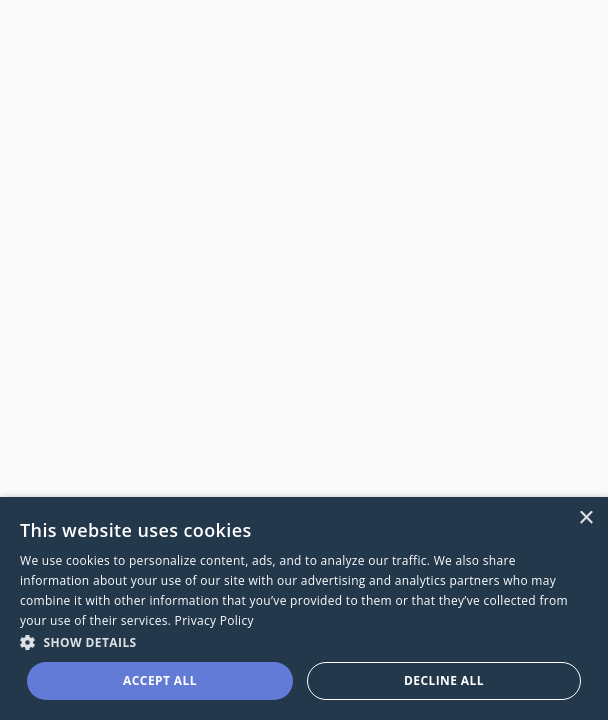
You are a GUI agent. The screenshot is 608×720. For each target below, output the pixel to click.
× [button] (585, 518)
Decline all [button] (444, 680)
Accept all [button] (160, 680)
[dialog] (304, 608)
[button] (304, 641)
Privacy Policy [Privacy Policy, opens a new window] (214, 620)
